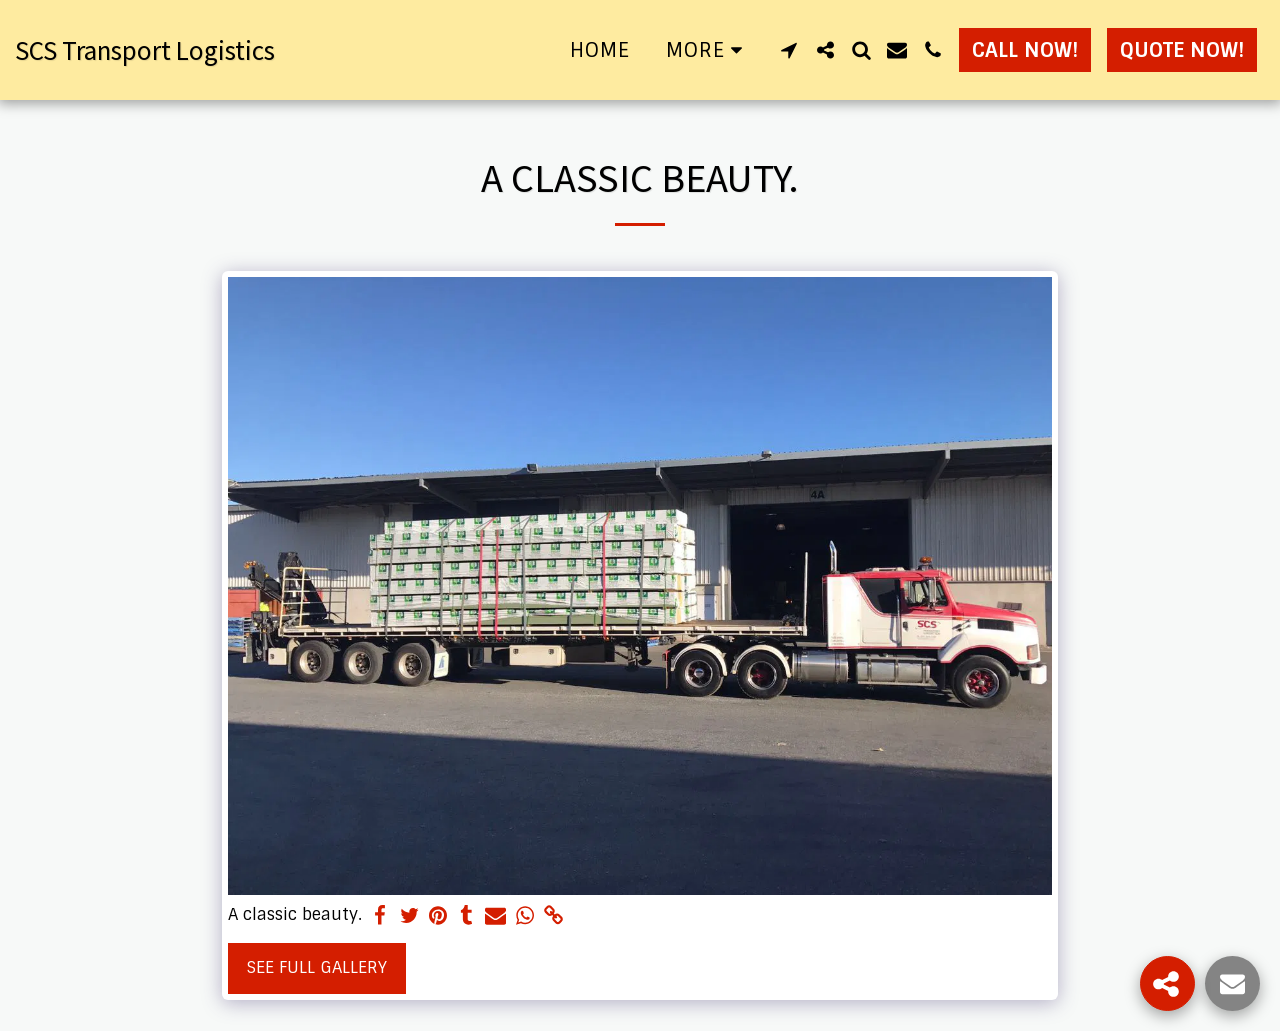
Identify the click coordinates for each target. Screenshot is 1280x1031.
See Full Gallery (317, 967)
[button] (789, 50)
